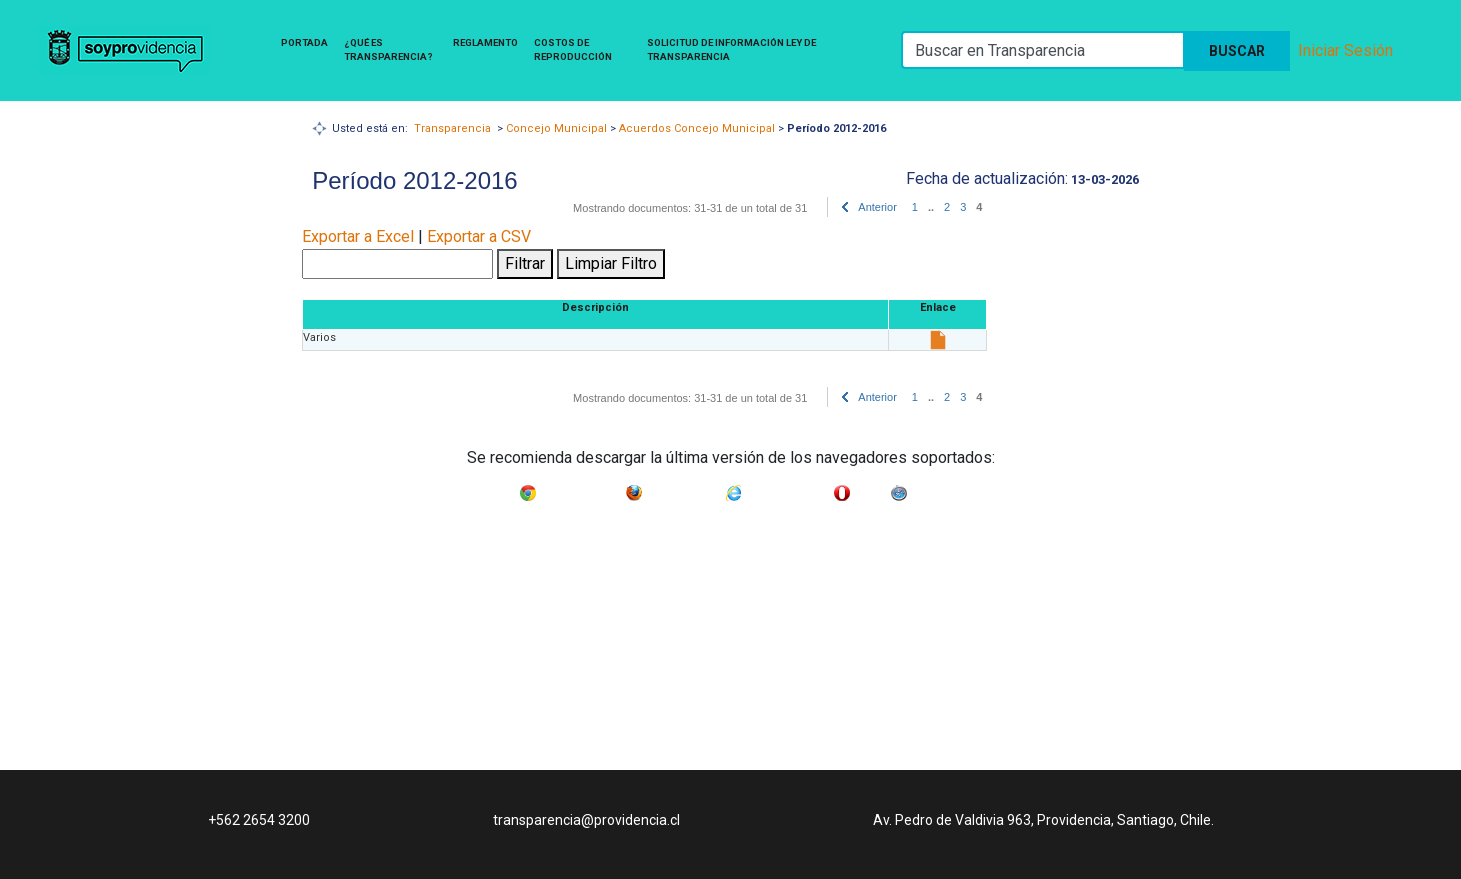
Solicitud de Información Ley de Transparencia (731, 49)
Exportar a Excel (358, 236)
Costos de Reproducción (573, 49)
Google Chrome (581, 488)
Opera (870, 488)
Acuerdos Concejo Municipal (697, 128)
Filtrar (525, 263)
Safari (926, 488)
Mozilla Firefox (683, 488)
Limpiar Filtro (611, 263)
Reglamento (485, 42)
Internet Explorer (788, 488)
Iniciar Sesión (1345, 50)
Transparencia (452, 128)
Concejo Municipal (556, 128)
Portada (304, 42)
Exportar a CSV (479, 236)
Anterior (877, 207)
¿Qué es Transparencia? (388, 49)
